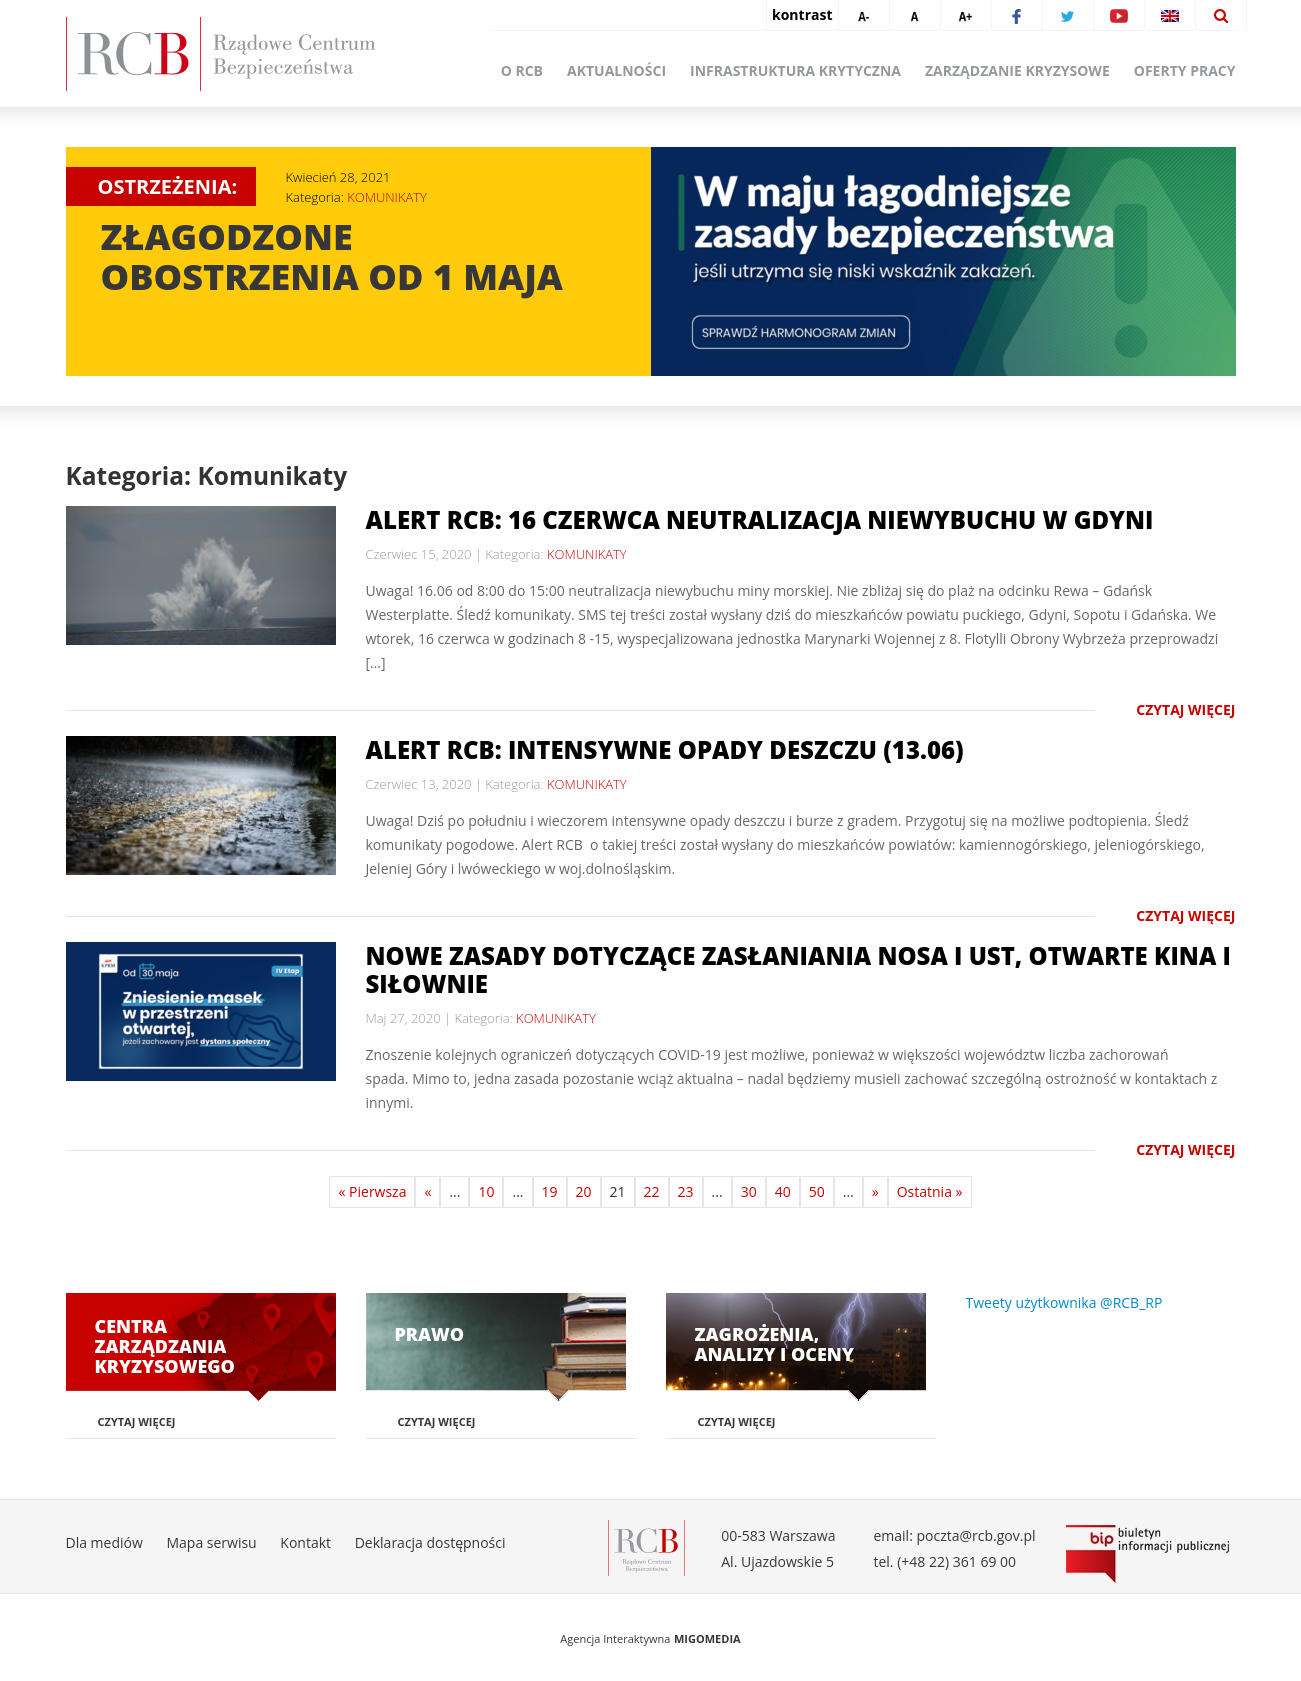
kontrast (802, 14)
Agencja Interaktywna (615, 1638)
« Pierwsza (372, 1191)
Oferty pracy (1185, 70)
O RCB (522, 70)
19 (550, 1191)
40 (783, 1191)
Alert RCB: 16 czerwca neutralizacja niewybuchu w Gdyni (760, 519)
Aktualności (616, 70)
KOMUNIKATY (387, 197)
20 (584, 1191)
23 (686, 1191)
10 (486, 1191)
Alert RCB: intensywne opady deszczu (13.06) (665, 749)
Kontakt (305, 1542)
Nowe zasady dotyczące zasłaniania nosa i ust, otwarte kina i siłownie (798, 969)
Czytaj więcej (1185, 709)
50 (817, 1191)
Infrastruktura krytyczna (795, 70)
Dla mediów (104, 1542)
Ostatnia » (930, 1191)
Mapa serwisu (211, 1542)
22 (652, 1191)
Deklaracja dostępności (430, 1542)
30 (749, 1191)
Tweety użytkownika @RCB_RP (1064, 1302)
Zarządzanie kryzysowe (1017, 70)
